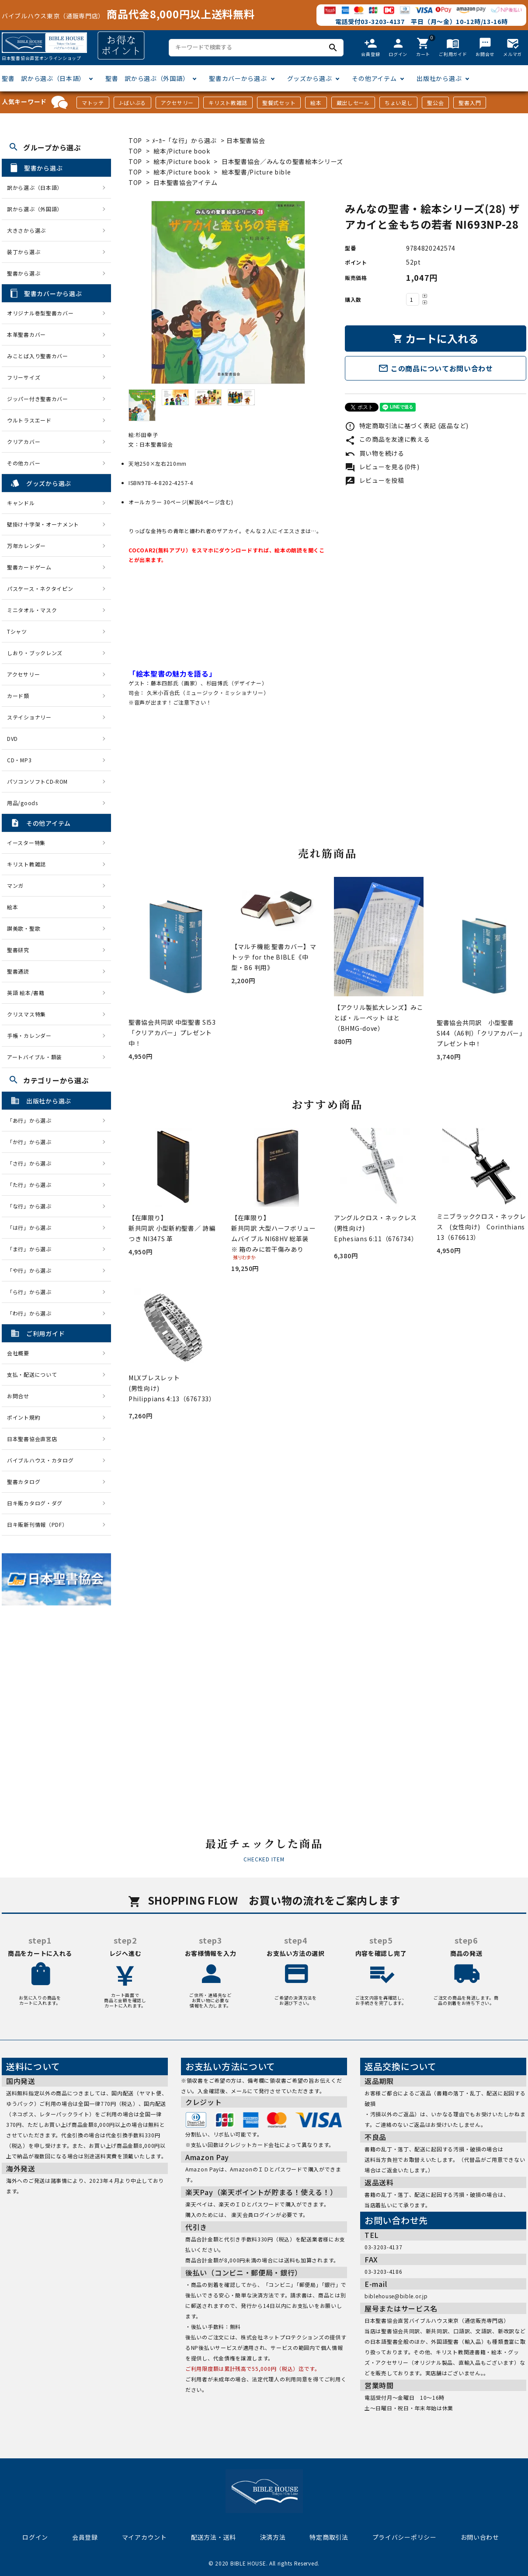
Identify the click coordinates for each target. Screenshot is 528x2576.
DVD (12, 738)
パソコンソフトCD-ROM (37, 781)
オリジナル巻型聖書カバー (40, 313)
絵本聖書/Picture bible (256, 172)
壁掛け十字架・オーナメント (43, 524)
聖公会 (435, 102)
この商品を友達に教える (387, 439)
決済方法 (273, 2537)
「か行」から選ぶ (32, 1141)
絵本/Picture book (181, 151)
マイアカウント (144, 2537)
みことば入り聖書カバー (37, 356)
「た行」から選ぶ (32, 1184)
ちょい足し (399, 102)
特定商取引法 (328, 2537)
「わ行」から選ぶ (32, 1313)
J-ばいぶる (132, 102)
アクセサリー (177, 102)
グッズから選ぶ (309, 78)
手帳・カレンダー (29, 1035)
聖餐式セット (278, 102)
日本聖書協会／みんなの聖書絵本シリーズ (282, 161)
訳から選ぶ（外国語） (35, 209)
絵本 (315, 102)
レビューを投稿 (374, 480)
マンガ (15, 885)
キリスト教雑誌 (227, 102)
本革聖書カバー (26, 334)
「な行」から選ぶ (32, 1206)
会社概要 (18, 1353)
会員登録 (85, 2537)
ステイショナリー (29, 717)
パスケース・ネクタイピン (40, 588)
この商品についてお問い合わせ (435, 368)
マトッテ (93, 102)
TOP (135, 140)
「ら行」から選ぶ (32, 1291)
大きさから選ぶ (26, 230)
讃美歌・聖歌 (23, 928)
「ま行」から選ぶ (32, 1249)
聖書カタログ (23, 1481)
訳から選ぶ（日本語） (35, 187)
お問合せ (18, 1396)
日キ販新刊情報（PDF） (37, 1524)
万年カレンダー (26, 545)
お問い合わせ (480, 2537)
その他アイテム (374, 78)
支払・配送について (32, 1374)
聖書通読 (18, 971)
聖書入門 (470, 102)
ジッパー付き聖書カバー (37, 398)
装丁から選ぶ (23, 251)
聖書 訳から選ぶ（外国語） (147, 78)
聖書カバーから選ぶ (238, 78)
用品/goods (22, 802)
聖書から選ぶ (23, 273)
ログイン (35, 2537)
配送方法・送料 (213, 2537)
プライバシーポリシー (404, 2537)
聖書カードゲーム (29, 567)
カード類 (18, 695)
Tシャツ (17, 631)
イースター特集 (26, 842)
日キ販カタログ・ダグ (35, 1503)
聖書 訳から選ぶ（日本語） (43, 78)
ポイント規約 (23, 1417)
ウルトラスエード (29, 420)
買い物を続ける (374, 453)
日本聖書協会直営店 (32, 1438)
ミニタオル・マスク (32, 610)
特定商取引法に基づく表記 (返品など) (407, 425)
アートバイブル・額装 (34, 1057)
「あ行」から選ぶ (32, 1120)
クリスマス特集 (26, 1014)
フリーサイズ (23, 377)
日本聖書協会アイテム (185, 182)
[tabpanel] (228, 292)
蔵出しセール (353, 102)
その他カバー (23, 463)
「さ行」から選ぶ (32, 1163)
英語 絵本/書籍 (26, 992)
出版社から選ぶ (439, 78)
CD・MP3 (19, 760)
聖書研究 (18, 949)
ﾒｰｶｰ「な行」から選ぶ (185, 140)
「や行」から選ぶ (32, 1270)
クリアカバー (23, 441)
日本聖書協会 (245, 140)
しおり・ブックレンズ (35, 652)
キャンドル (21, 502)
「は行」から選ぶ (32, 1227)
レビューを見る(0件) (382, 466)
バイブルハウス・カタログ (40, 1460)
